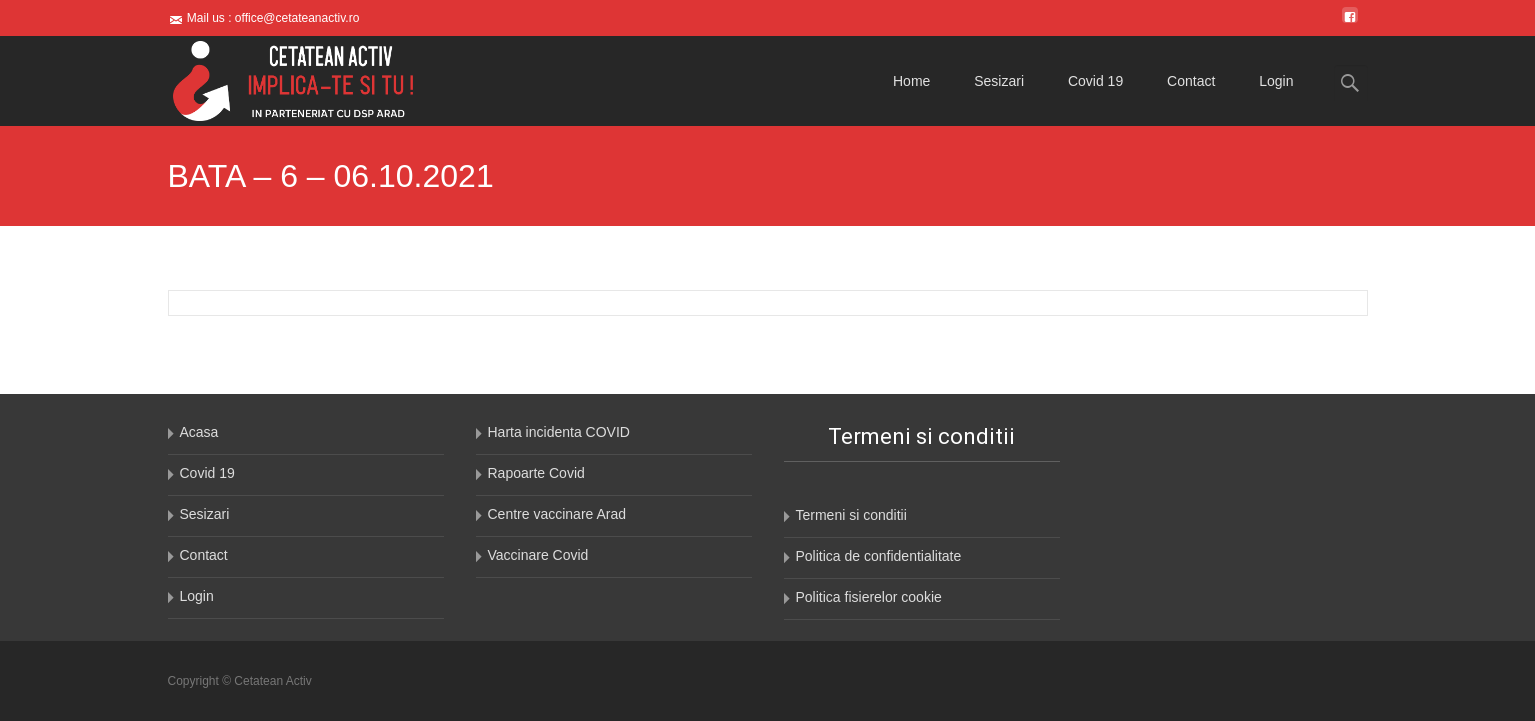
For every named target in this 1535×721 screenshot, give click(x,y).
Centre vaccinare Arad (557, 514)
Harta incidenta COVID (559, 432)
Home (911, 81)
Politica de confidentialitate (879, 556)
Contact (1191, 81)
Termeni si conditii (851, 515)
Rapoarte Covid (536, 473)
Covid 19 (1095, 81)
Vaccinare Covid (538, 555)
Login (1276, 81)
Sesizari (999, 81)
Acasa (199, 432)
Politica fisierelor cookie (869, 597)
